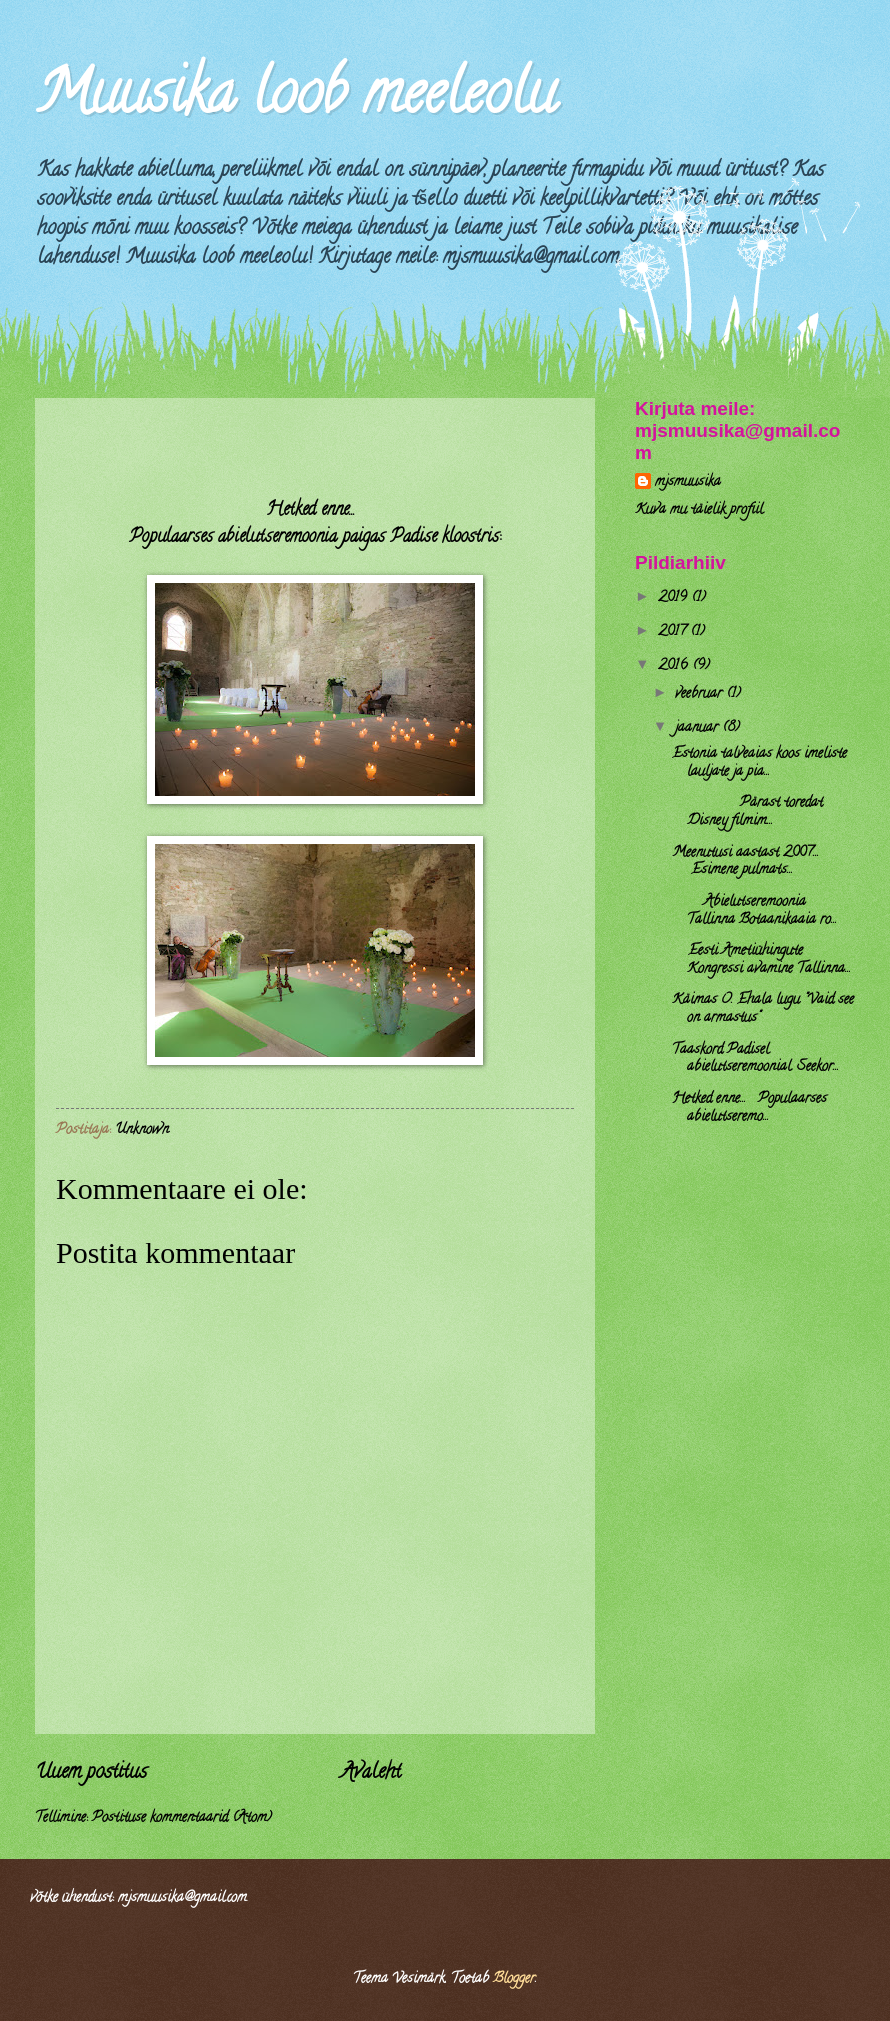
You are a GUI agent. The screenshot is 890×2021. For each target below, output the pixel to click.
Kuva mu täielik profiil (699, 510)
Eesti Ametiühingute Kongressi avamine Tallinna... (761, 960)
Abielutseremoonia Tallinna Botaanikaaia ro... (754, 911)
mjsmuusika (688, 483)
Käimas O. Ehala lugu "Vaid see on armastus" (763, 1009)
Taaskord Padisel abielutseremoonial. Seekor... (755, 1059)
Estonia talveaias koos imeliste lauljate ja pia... (759, 763)
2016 (675, 666)
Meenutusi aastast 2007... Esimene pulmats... (745, 862)
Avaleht (371, 1773)
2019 (674, 598)
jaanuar (698, 728)
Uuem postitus (91, 1773)
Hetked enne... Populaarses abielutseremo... (749, 1108)
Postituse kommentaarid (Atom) (182, 1818)
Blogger (514, 1979)
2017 (674, 632)
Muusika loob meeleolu (295, 99)
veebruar (700, 694)
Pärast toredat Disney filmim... (747, 812)
